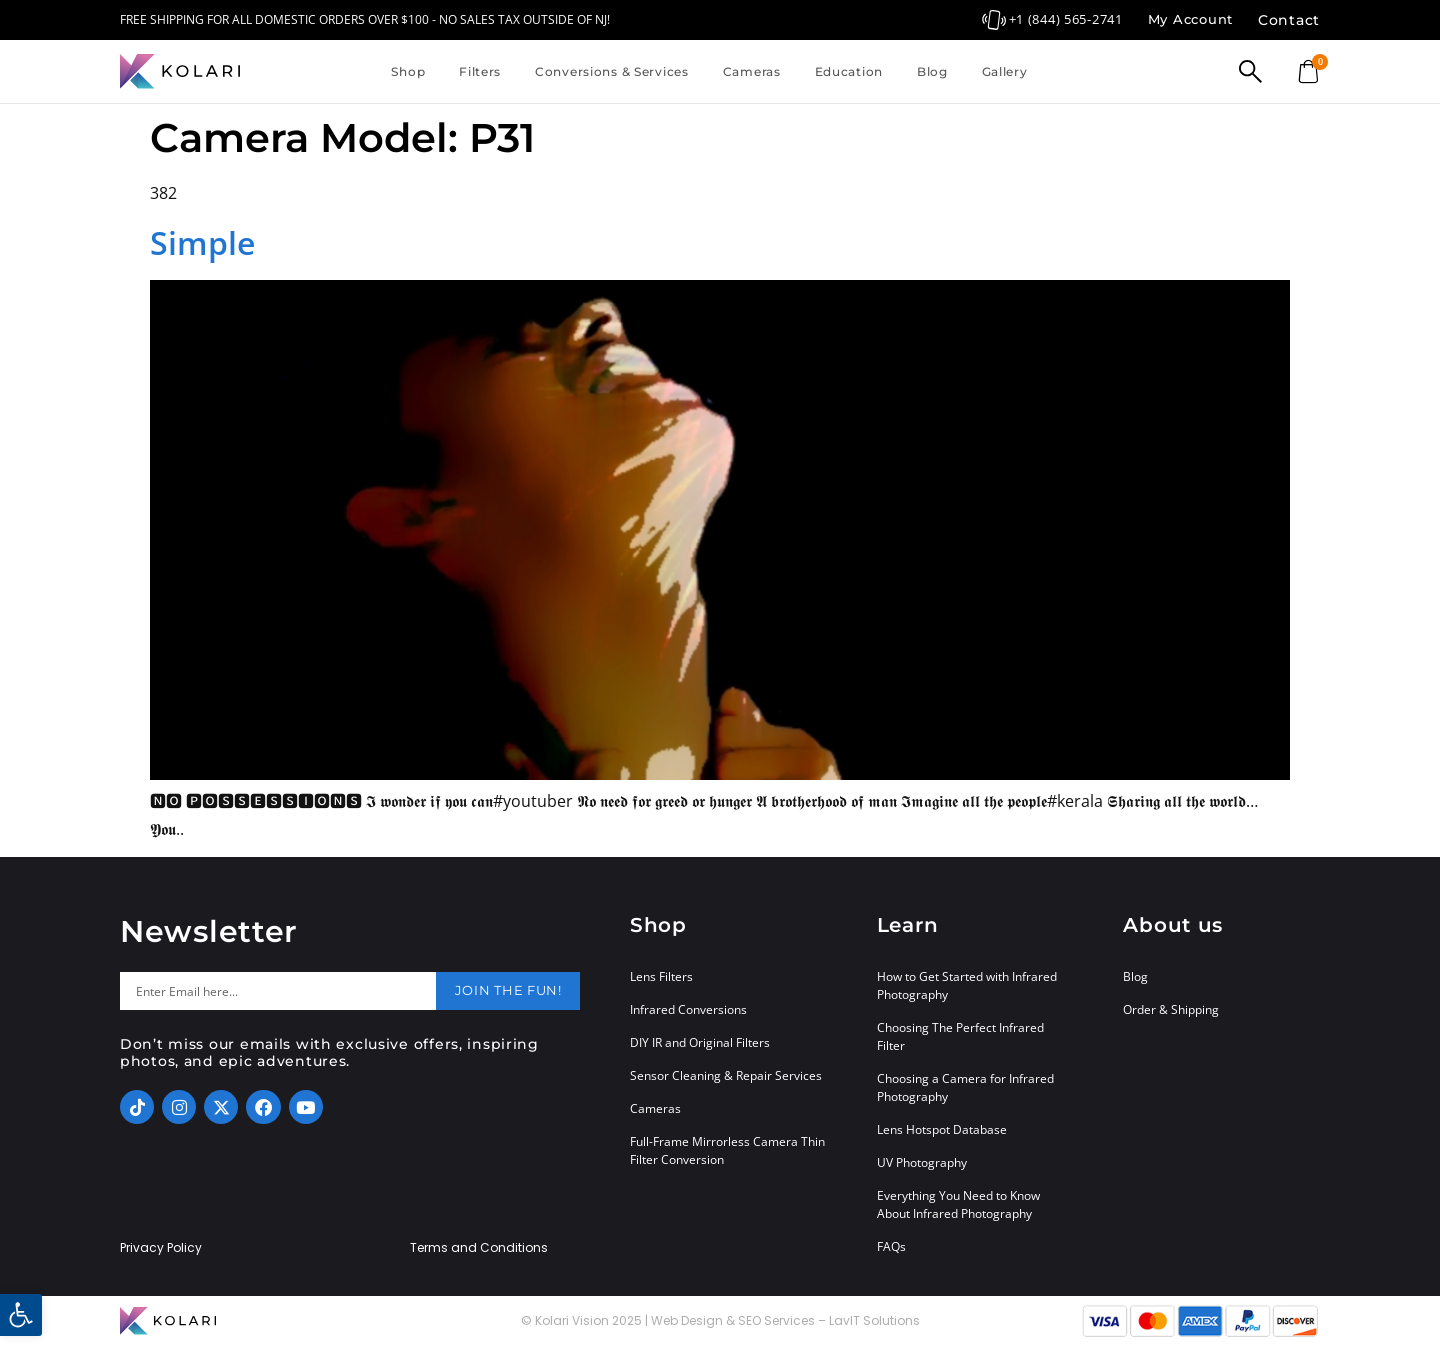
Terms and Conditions (479, 1248)
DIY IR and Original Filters (700, 1042)
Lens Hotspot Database (942, 1129)
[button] (21, 1315)
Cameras (752, 71)
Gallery (1005, 71)
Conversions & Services (612, 71)
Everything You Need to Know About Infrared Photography (958, 1204)
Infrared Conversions (688, 1009)
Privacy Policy (161, 1248)
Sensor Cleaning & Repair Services (726, 1075)
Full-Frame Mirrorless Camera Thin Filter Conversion (727, 1150)
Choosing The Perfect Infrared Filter (960, 1036)
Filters (480, 71)
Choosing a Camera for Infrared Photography (965, 1087)
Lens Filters (661, 976)
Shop (408, 71)
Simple (202, 242)
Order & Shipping (1171, 1009)
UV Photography (922, 1162)
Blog (932, 71)
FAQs (891, 1246)
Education (849, 71)
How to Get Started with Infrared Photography (967, 985)
